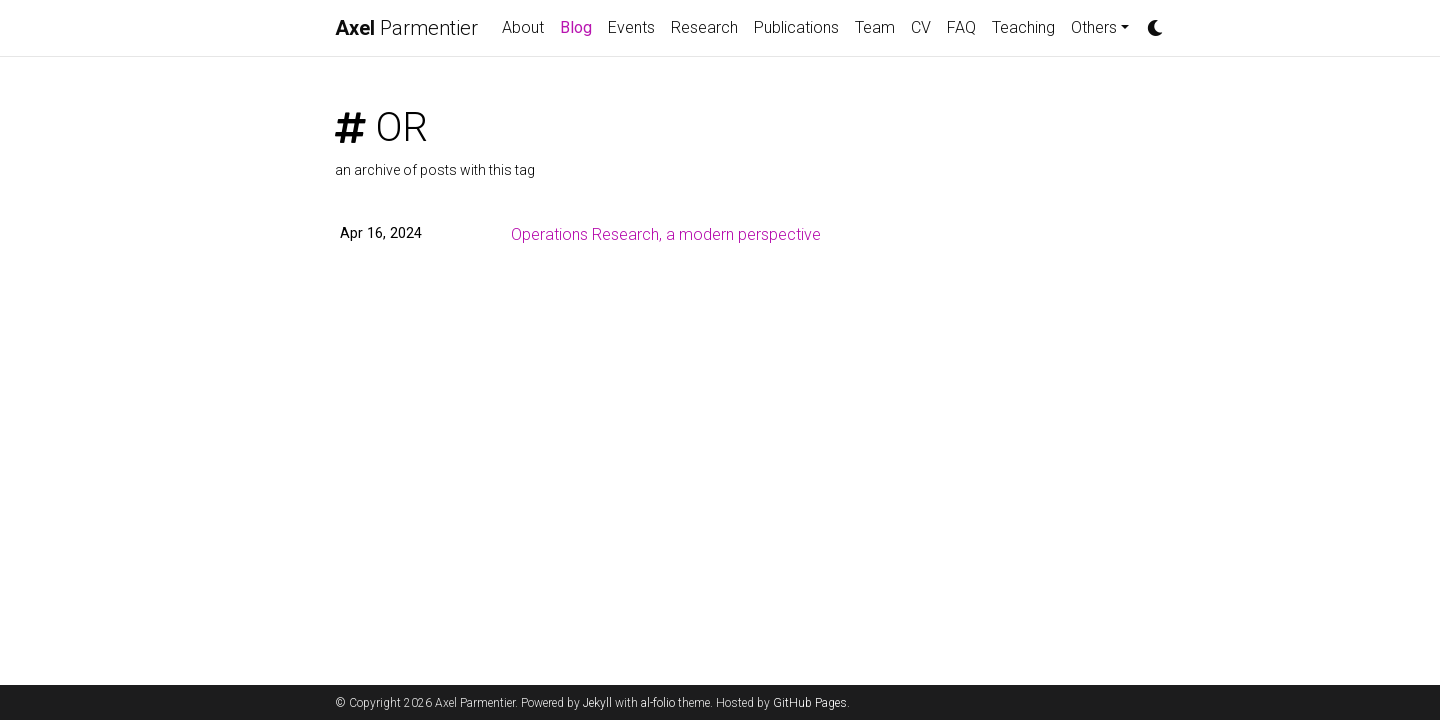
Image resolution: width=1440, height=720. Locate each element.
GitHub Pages (810, 703)
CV (921, 27)
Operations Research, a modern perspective (666, 234)
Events (631, 27)
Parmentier (406, 28)
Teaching (1023, 27)
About (523, 27)
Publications (796, 27)
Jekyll (597, 703)
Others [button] (1094, 27)
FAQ (961, 27)
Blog (580, 26)
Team (875, 27)
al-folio (658, 703)
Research (704, 27)
